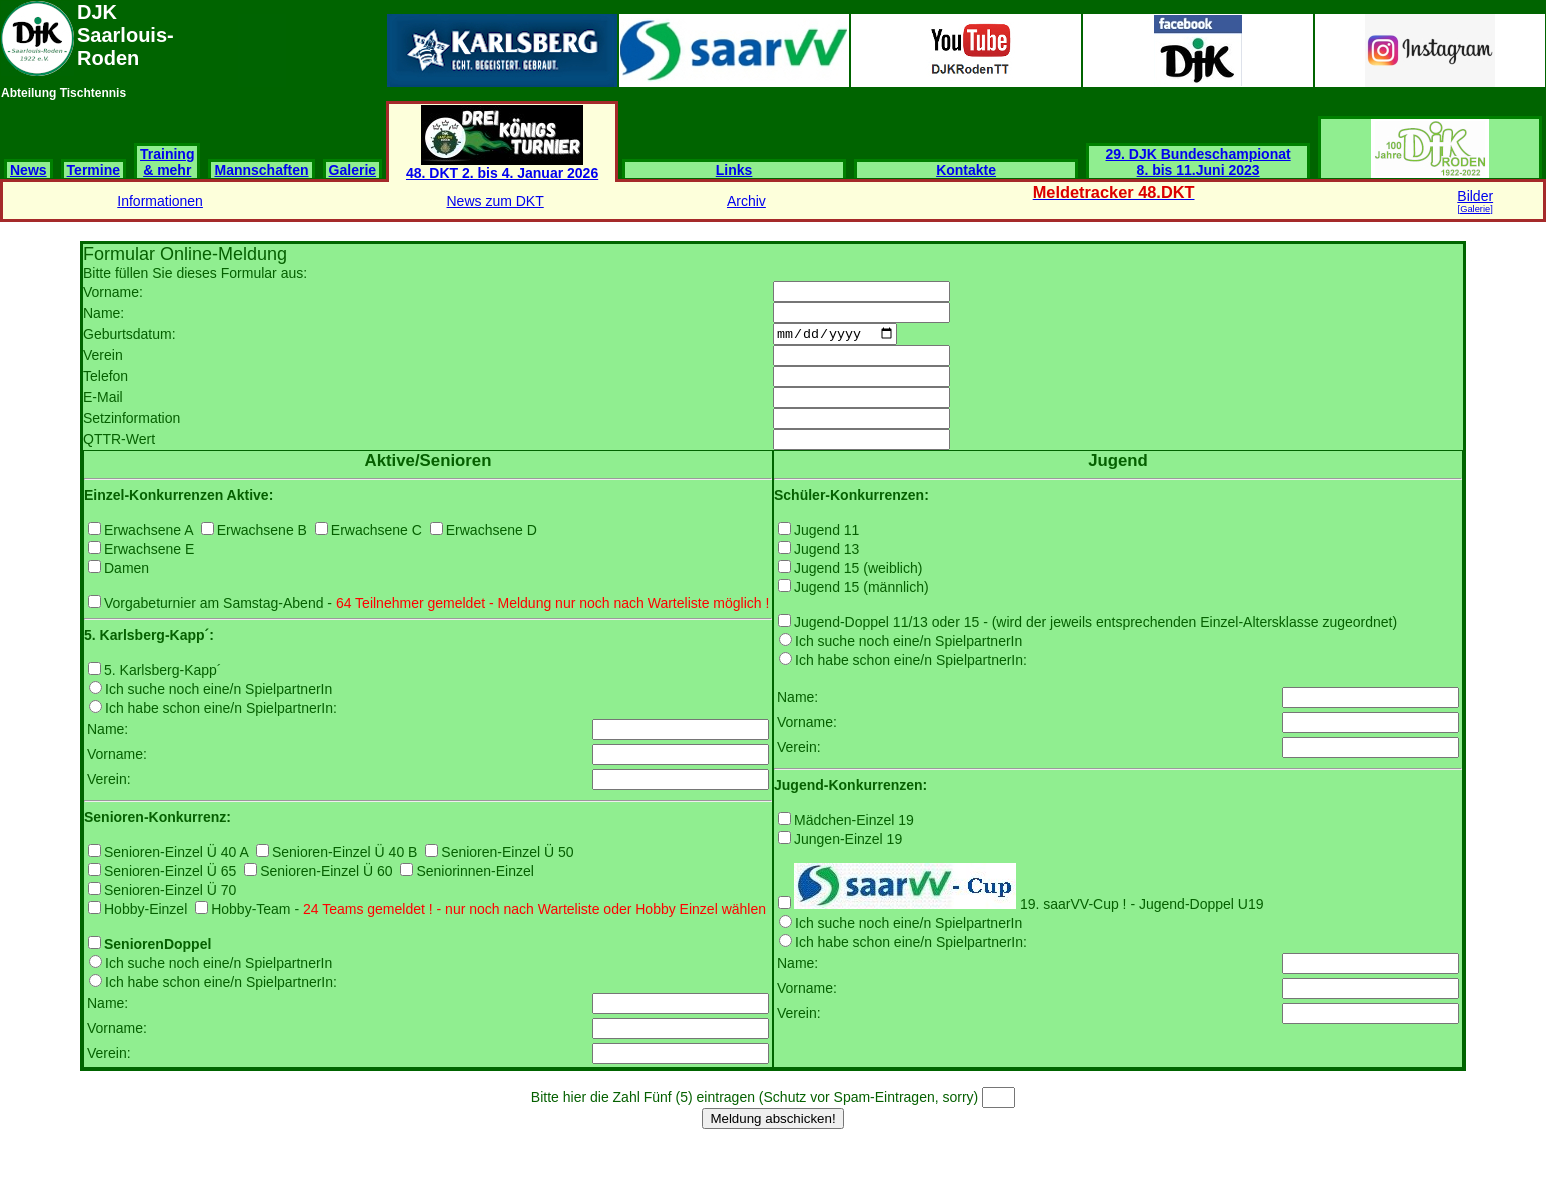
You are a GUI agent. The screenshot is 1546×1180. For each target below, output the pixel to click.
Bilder (1475, 201)
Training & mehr (167, 162)
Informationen (160, 201)
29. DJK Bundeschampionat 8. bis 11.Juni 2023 (1198, 162)
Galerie (352, 170)
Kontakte (966, 170)
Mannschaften (261, 170)
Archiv (746, 201)
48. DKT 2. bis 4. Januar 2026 (502, 166)
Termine (93, 170)
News (28, 170)
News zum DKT (495, 201)
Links (734, 170)
